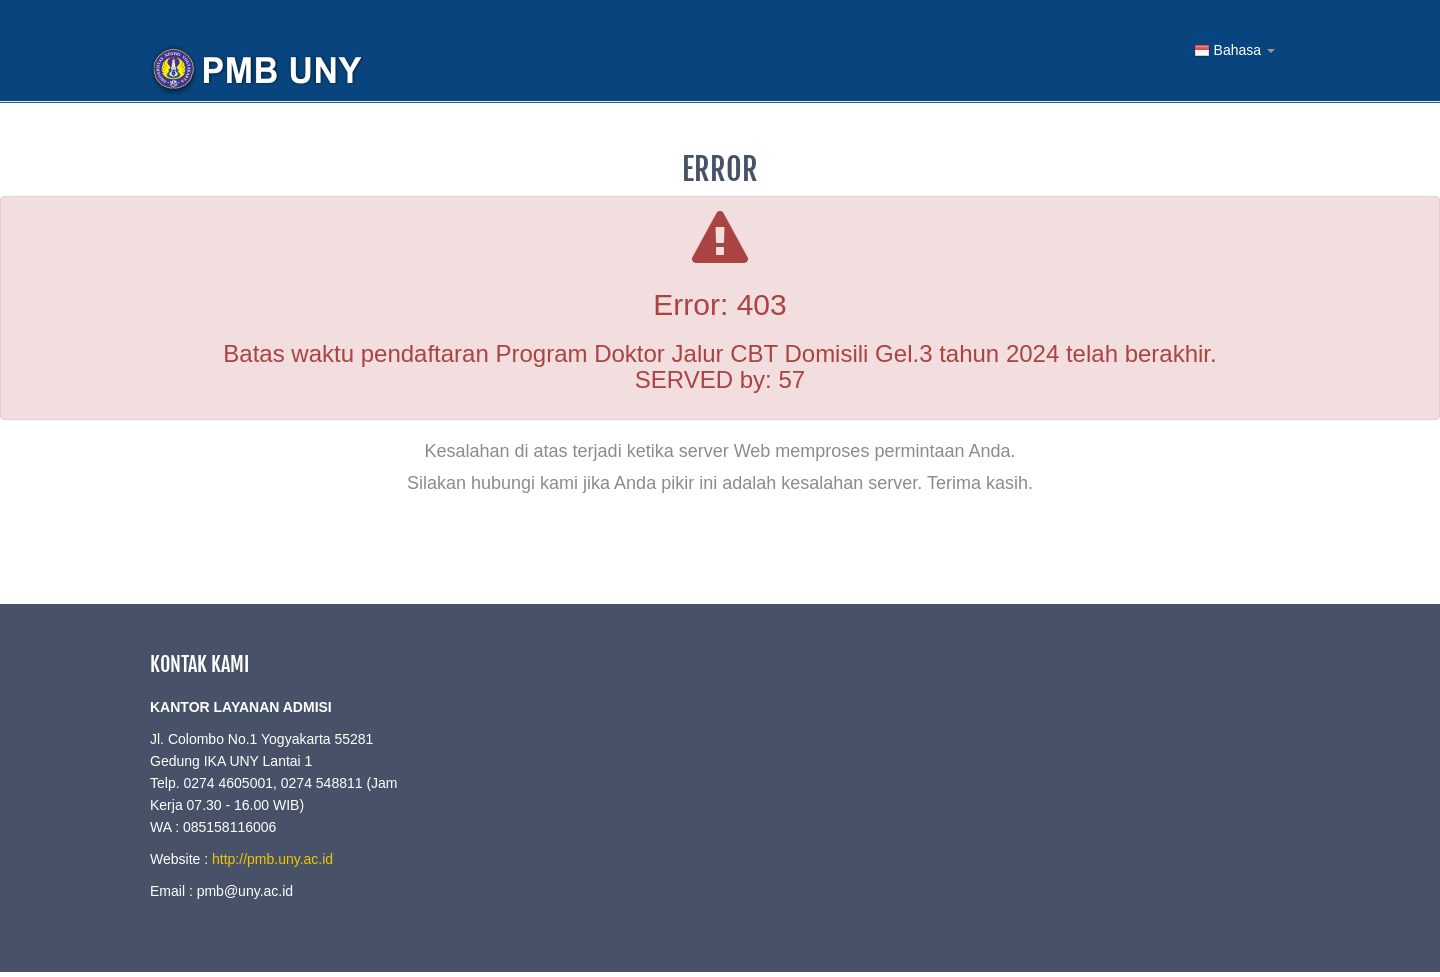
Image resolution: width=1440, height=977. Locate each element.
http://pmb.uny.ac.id (272, 859)
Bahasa (1234, 50)
